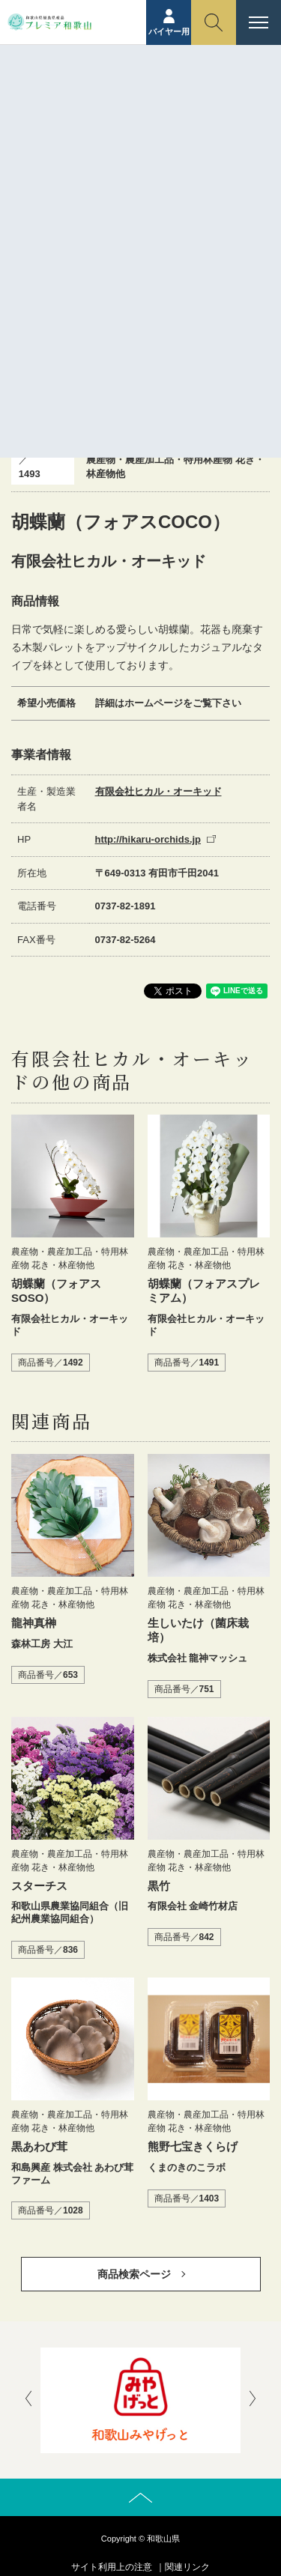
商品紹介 (100, 124)
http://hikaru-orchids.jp (148, 839)
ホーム (53, 124)
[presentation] (28, 2400)
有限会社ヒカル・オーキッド (158, 791)
